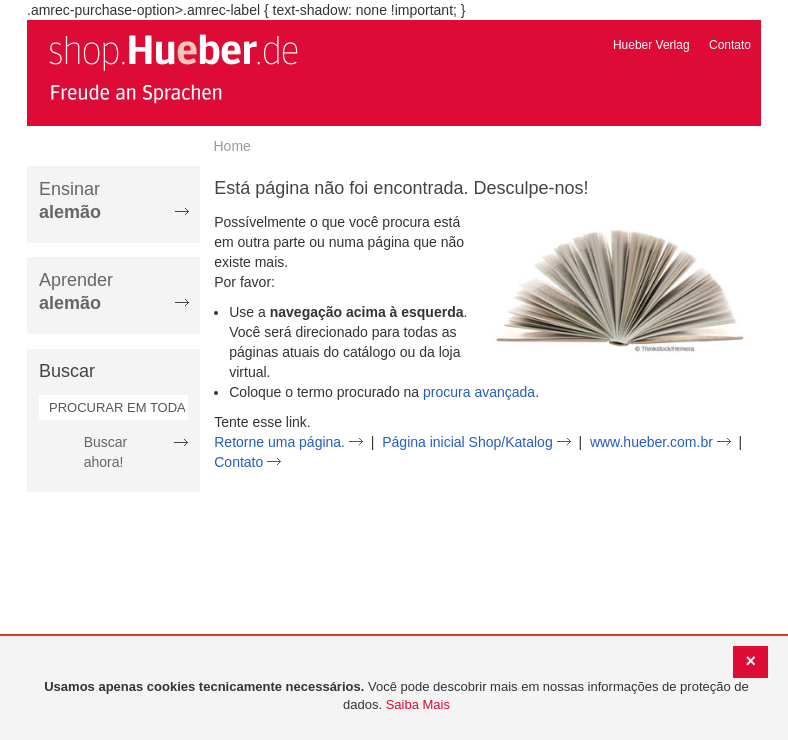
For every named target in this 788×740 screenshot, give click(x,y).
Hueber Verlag (651, 45)
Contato (730, 45)
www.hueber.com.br (651, 442)
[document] (396, 696)
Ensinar (70, 200)
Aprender (76, 291)
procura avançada (479, 392)
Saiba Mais (418, 704)
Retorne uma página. (279, 442)
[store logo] (173, 68)
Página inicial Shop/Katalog (467, 442)
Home (232, 146)
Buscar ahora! (106, 452)
